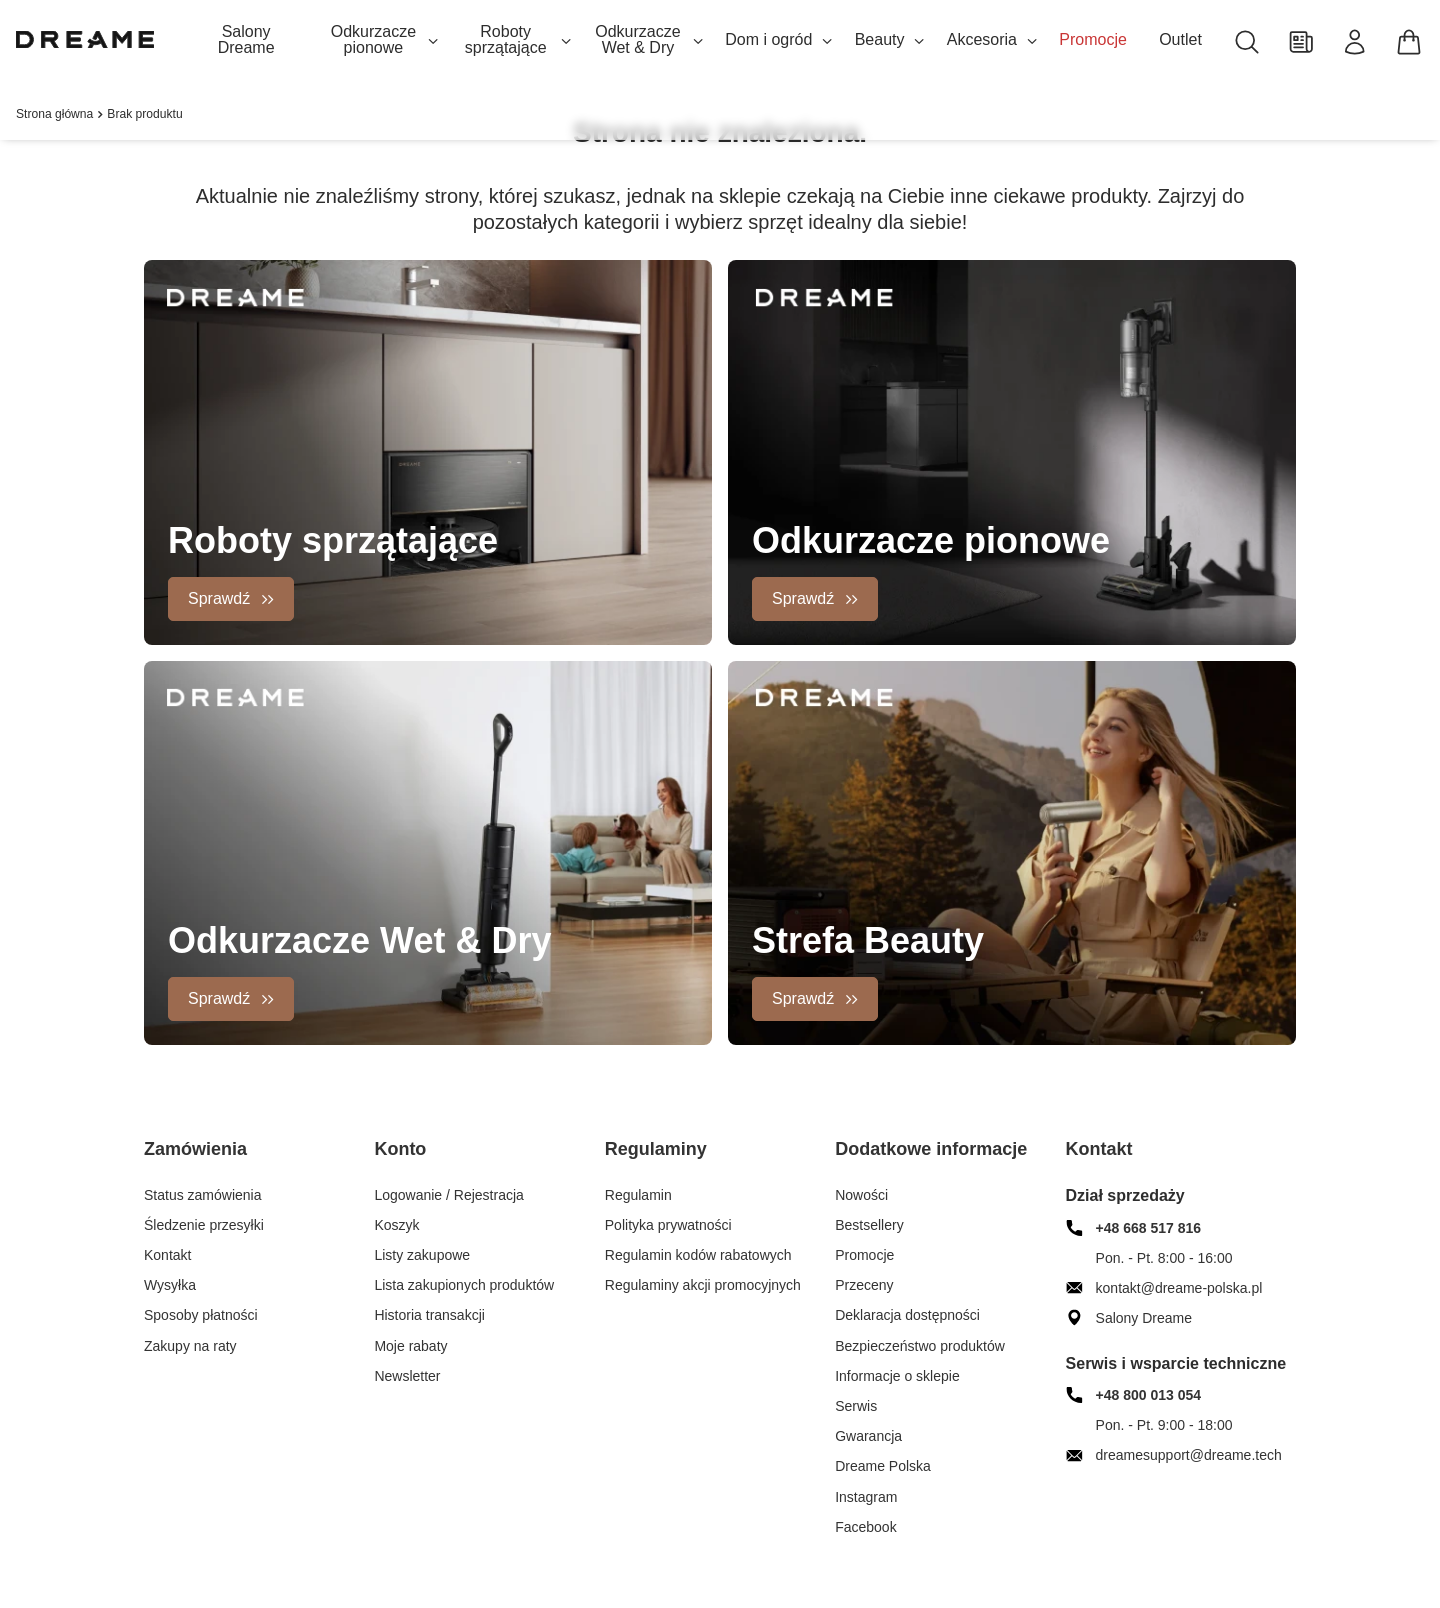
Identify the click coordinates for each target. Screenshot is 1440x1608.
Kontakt (1099, 1149)
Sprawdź (219, 598)
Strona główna (54, 114)
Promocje (1093, 39)
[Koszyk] (1409, 42)
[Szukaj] (1247, 42)
